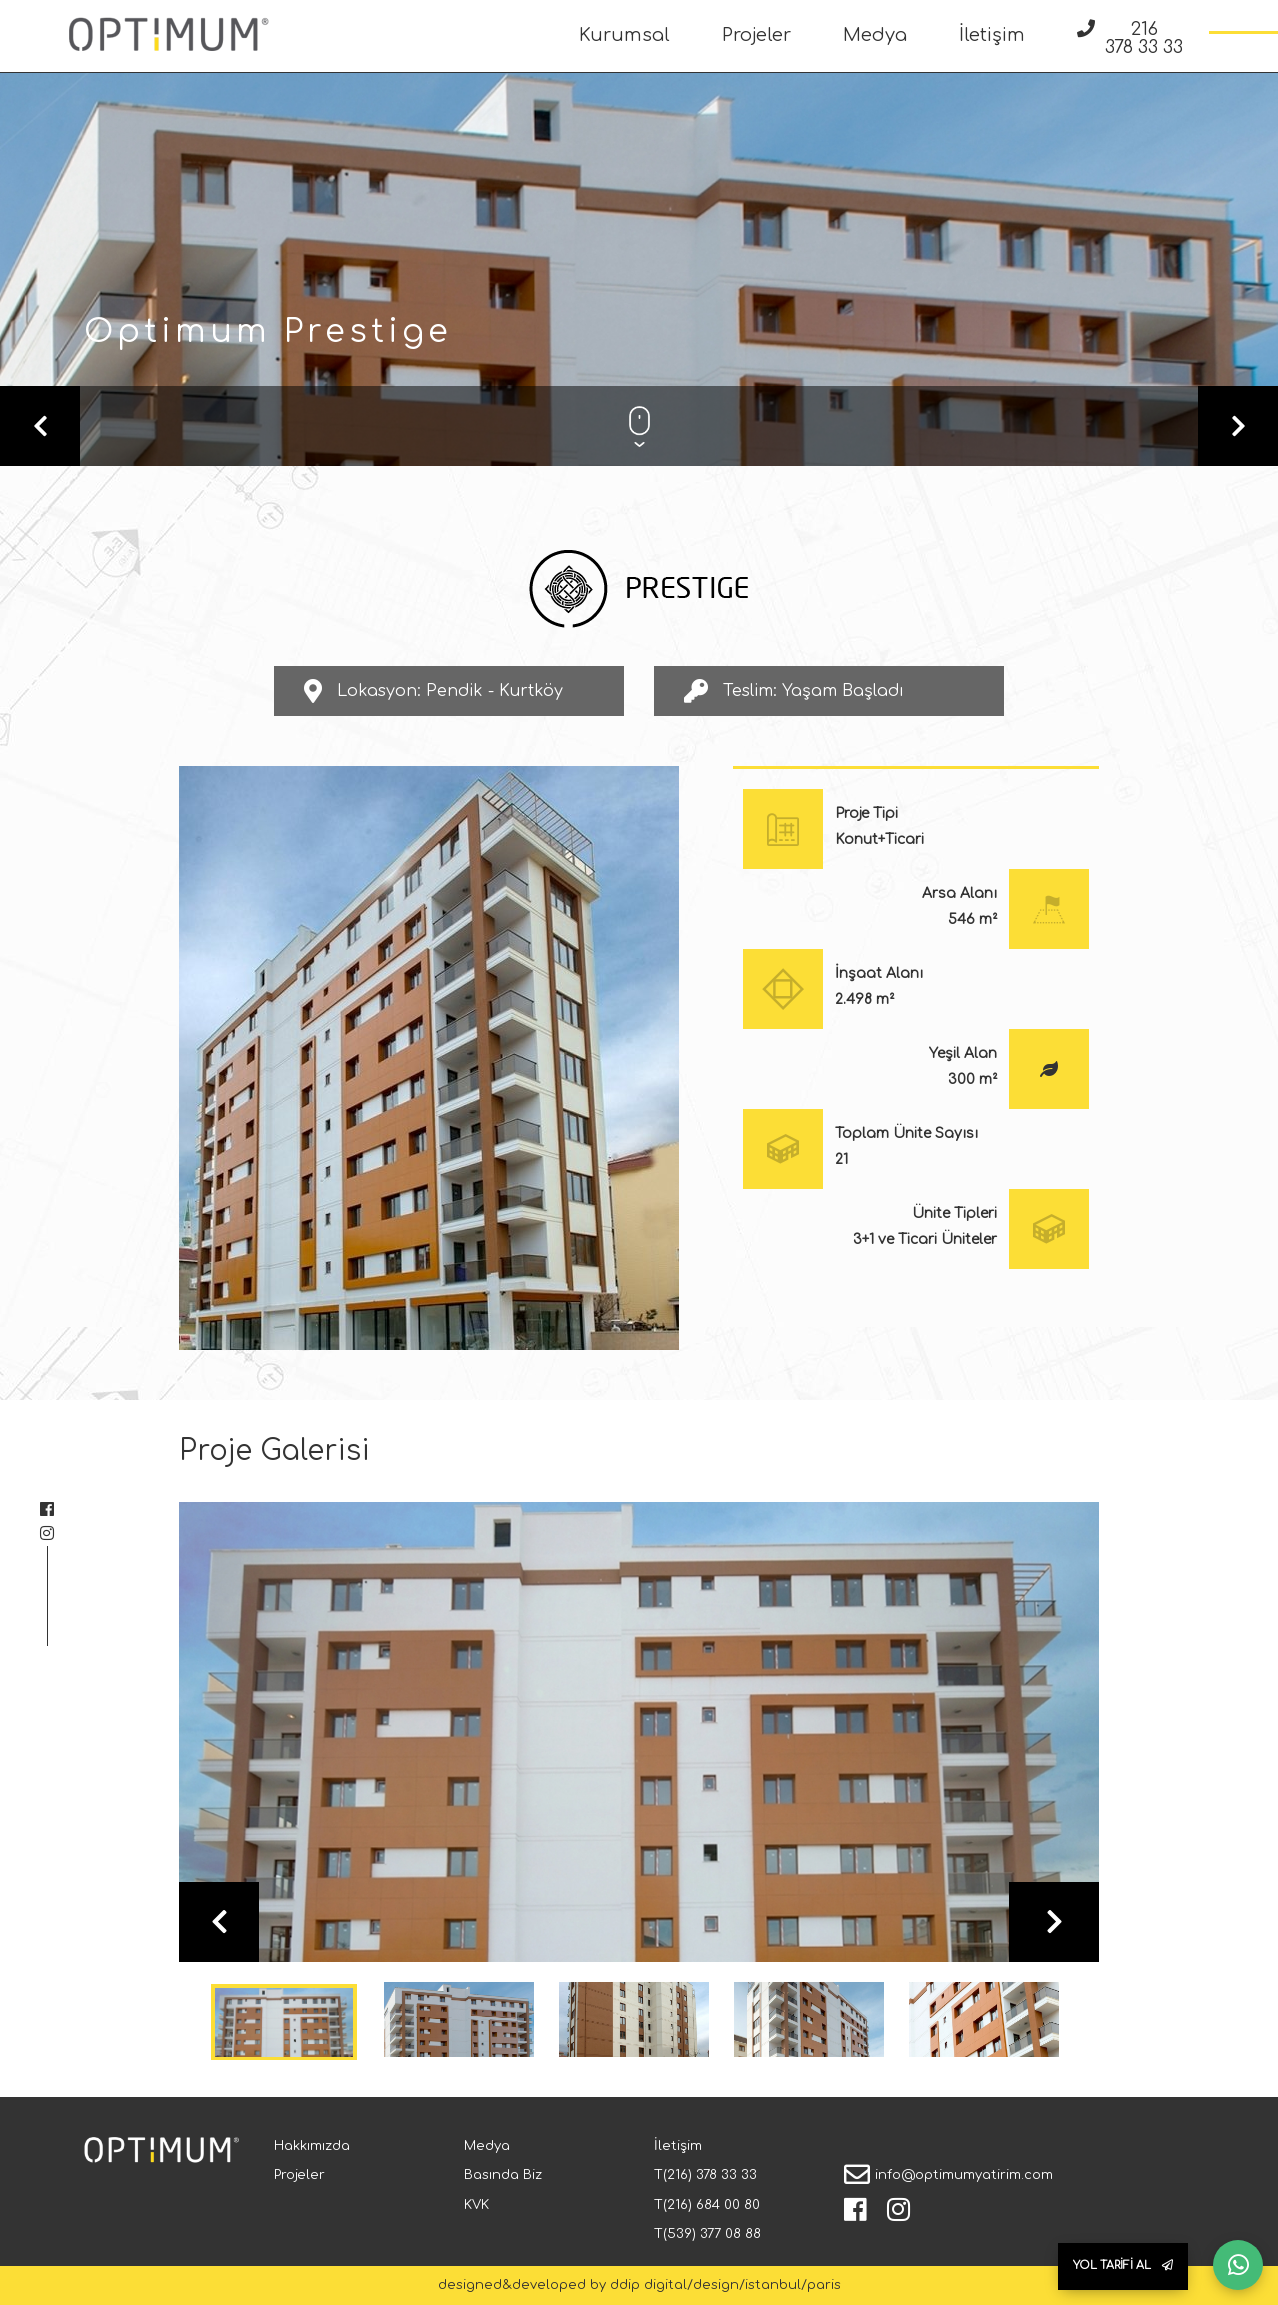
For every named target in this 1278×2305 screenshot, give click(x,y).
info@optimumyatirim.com (964, 2175)
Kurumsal (624, 35)
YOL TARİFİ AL (1123, 2265)
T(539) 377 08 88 (707, 2234)
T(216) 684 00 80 (707, 2205)
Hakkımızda (312, 2146)
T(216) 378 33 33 (705, 2175)
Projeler (756, 35)
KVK (476, 2205)
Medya (875, 35)
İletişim (992, 35)
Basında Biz (503, 2175)
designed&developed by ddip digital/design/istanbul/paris (639, 2285)
